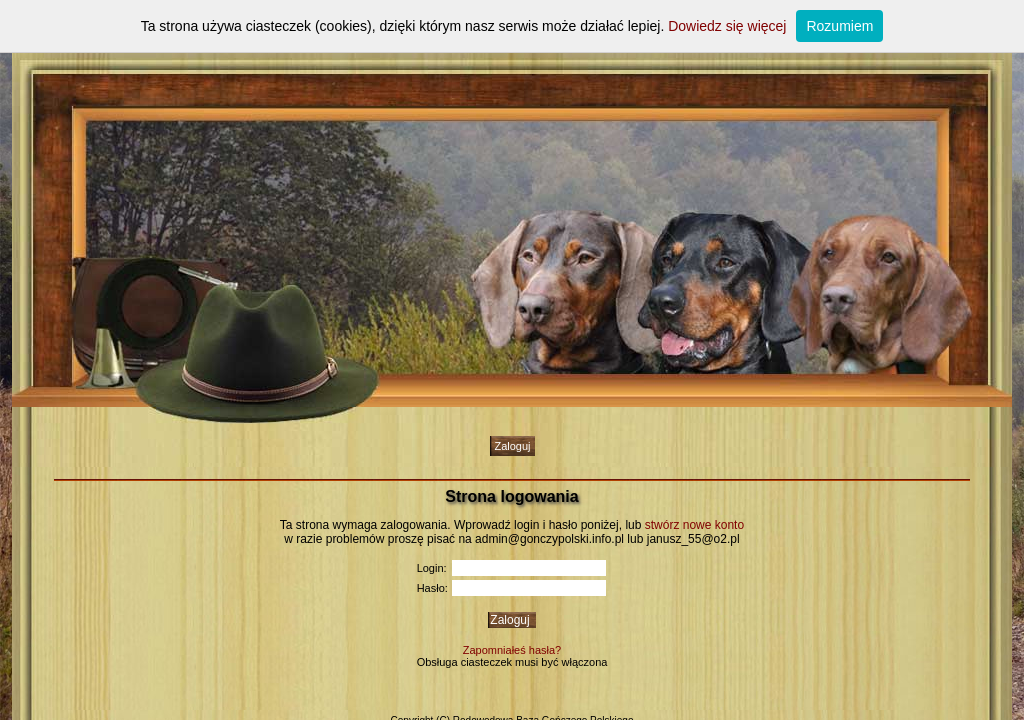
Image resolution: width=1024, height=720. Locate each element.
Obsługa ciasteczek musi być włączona (512, 662)
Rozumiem (839, 26)
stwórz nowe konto (694, 525)
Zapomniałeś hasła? (512, 650)
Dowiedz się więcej (727, 26)
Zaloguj (512, 446)
